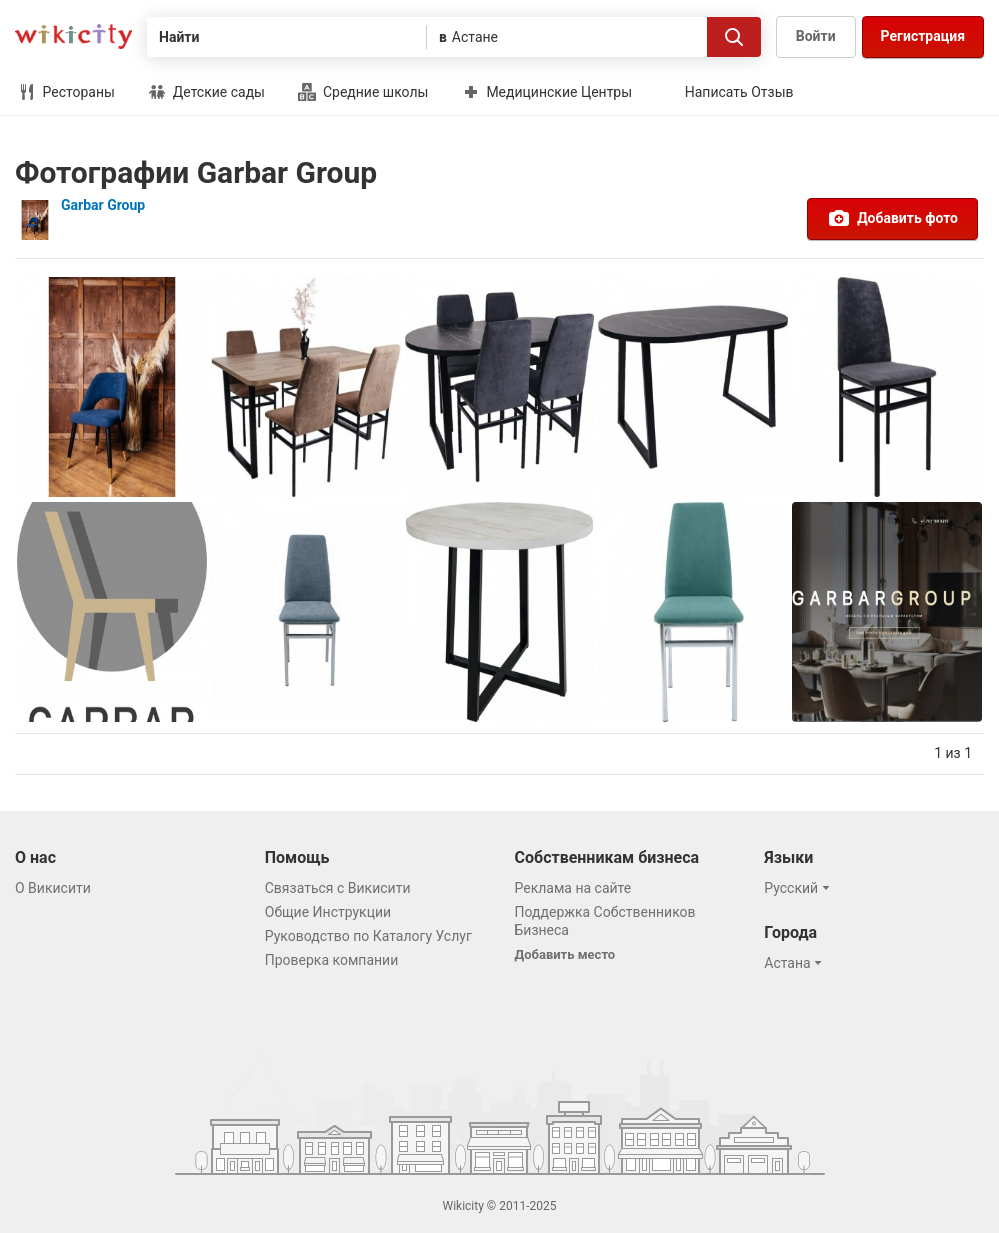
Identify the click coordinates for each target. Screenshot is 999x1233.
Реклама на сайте (573, 888)
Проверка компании (332, 960)
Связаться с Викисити (338, 888)
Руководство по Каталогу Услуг (368, 936)
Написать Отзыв (739, 92)
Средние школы (363, 92)
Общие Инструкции (328, 912)
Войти (816, 36)
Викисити (73, 36)
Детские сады (206, 92)
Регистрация (923, 36)
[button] (799, 888)
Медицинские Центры (547, 92)
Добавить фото (892, 218)
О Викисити (53, 888)
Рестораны (66, 92)
